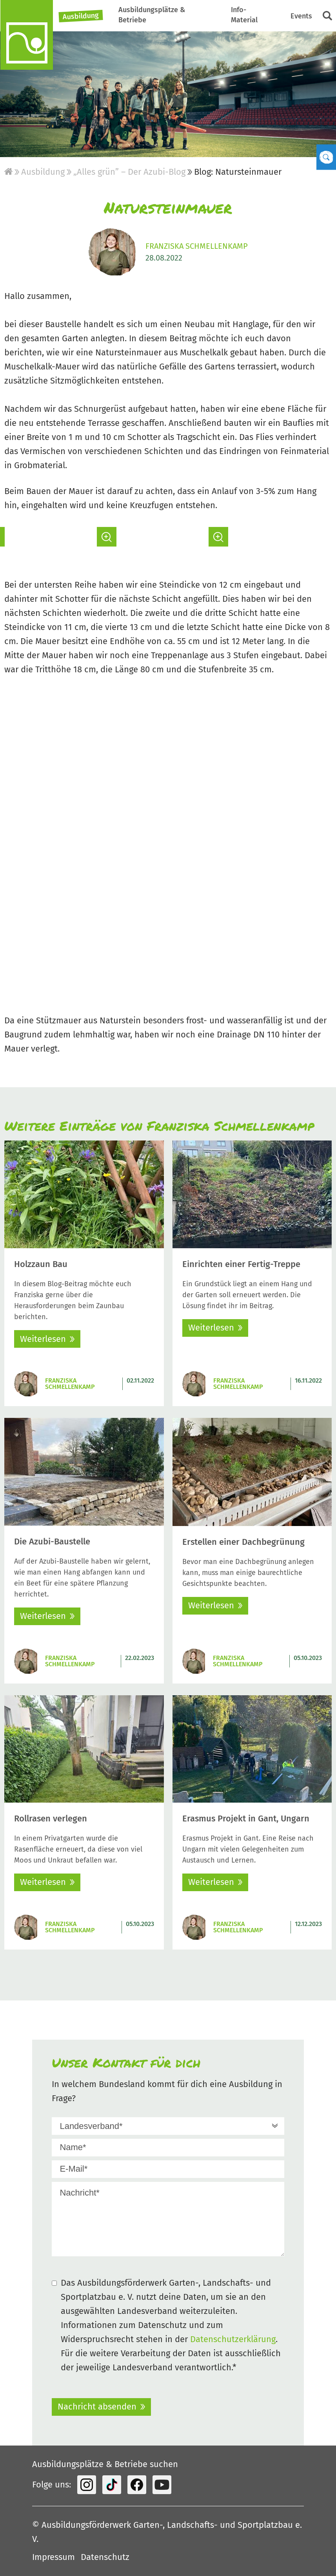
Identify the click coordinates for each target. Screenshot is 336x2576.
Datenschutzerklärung (233, 2339)
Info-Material (244, 14)
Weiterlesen (43, 1339)
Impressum (53, 2557)
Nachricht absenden (97, 2406)
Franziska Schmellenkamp (196, 246)
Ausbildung (81, 16)
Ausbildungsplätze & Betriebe (151, 14)
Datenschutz (105, 2557)
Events (301, 16)
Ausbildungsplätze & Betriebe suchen (105, 2464)
